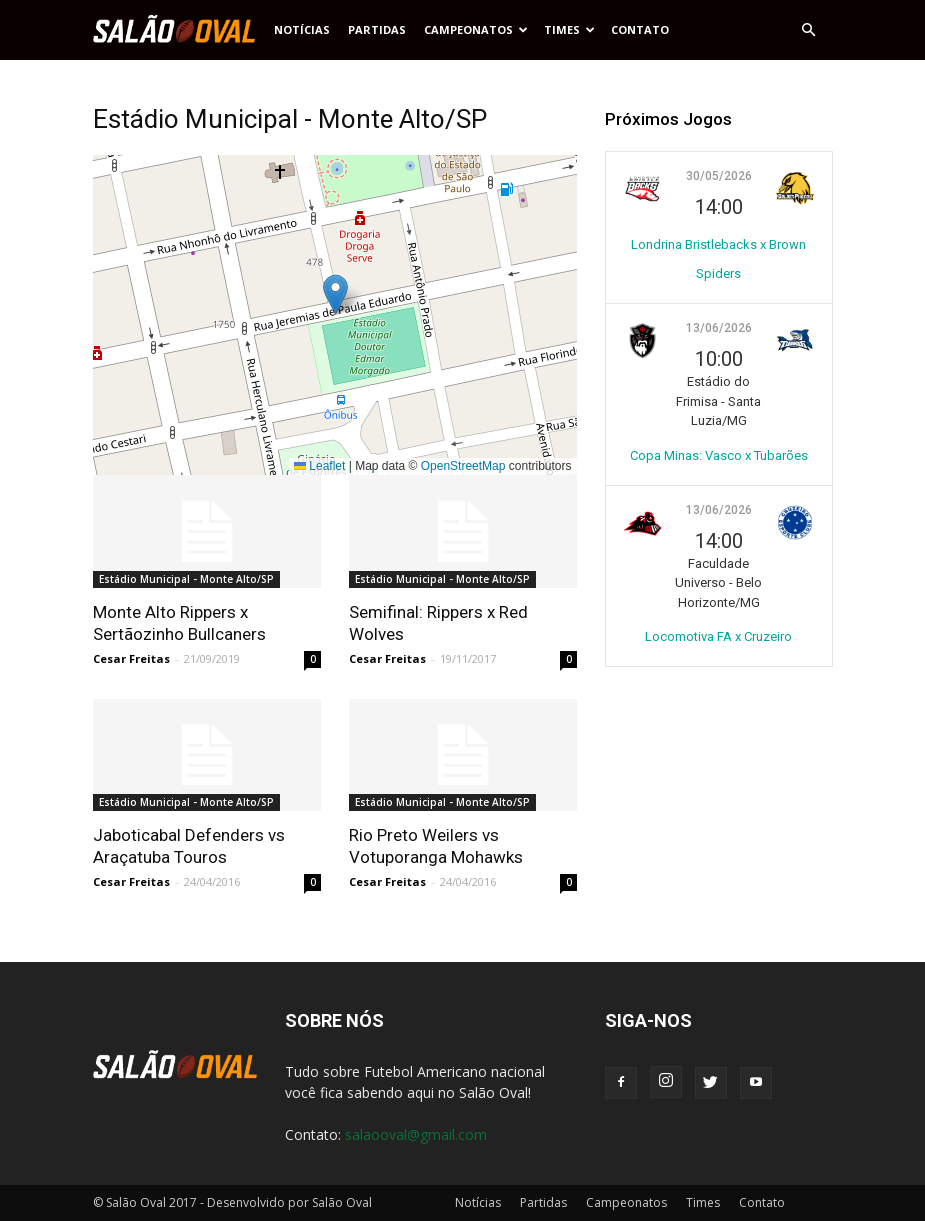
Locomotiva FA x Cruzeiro (718, 636)
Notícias (302, 29)
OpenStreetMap (463, 466)
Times (569, 29)
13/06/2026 (719, 328)
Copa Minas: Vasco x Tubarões (719, 455)
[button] (809, 30)
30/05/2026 (719, 176)
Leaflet (319, 466)
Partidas (377, 29)
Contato (640, 29)
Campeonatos (476, 29)
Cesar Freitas (131, 658)
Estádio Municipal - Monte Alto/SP (186, 579)
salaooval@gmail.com (416, 1134)
